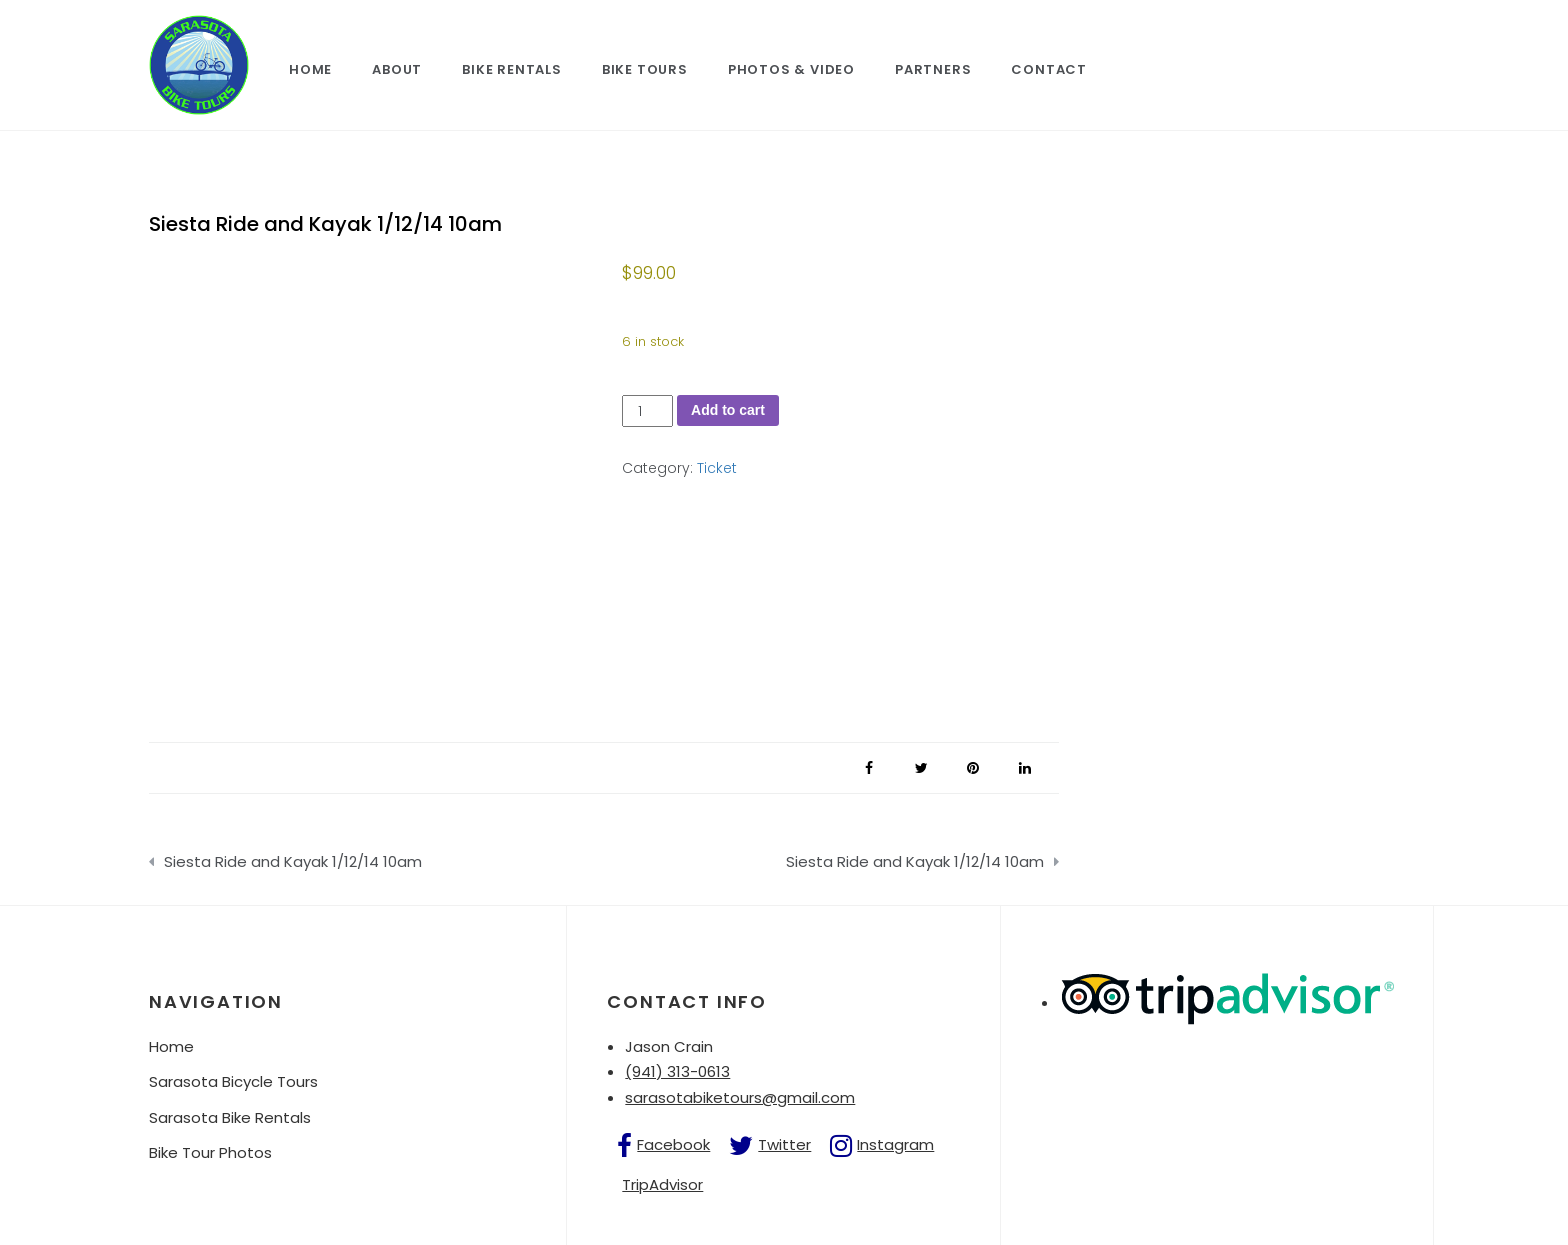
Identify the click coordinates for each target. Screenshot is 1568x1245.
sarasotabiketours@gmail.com (740, 1097)
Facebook (673, 1144)
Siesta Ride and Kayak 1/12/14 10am (293, 861)
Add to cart (728, 410)
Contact (1049, 69)
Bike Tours (645, 69)
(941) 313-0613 (677, 1071)
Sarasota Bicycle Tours (233, 1081)
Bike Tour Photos (210, 1152)
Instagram (895, 1144)
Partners (933, 69)
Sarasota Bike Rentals (230, 1117)
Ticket (717, 468)
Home (310, 69)
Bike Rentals (512, 69)
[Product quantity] (647, 411)
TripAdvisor (662, 1184)
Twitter (784, 1144)
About (397, 69)
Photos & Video (791, 69)
